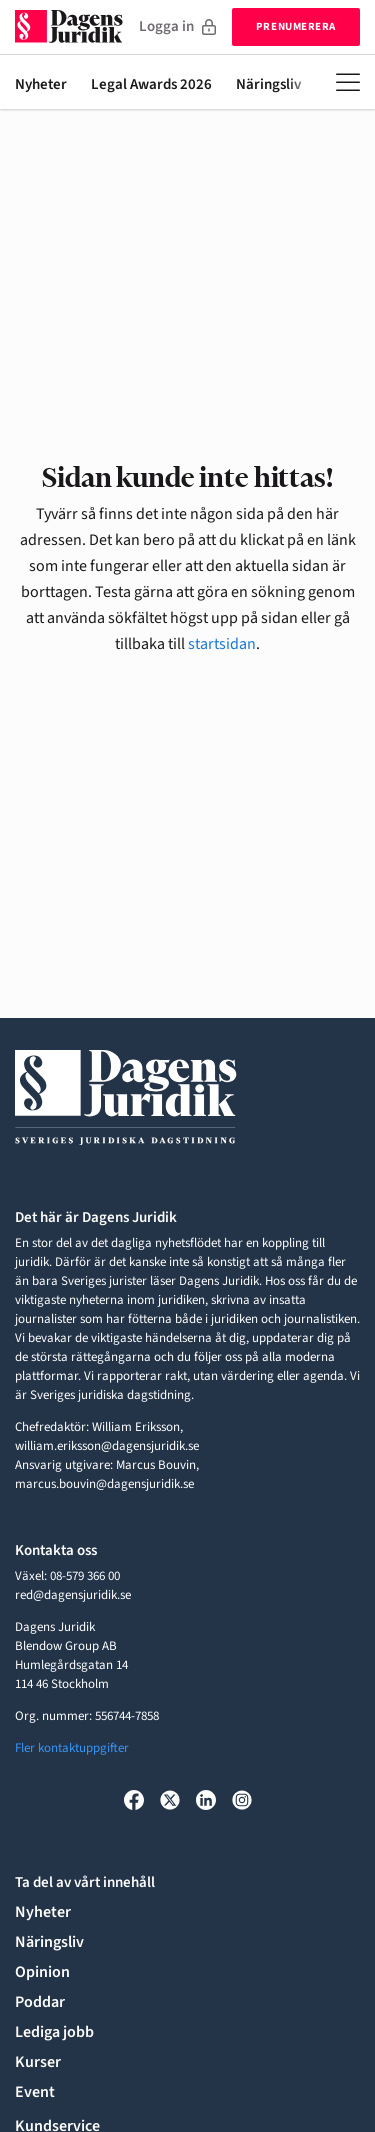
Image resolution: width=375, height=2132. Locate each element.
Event (35, 2092)
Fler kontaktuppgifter (72, 1748)
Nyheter (41, 85)
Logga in (177, 26)
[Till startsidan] (69, 26)
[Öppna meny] (348, 82)
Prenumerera (296, 26)
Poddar (40, 2002)
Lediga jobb (54, 2032)
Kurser (38, 2062)
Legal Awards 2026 (151, 85)
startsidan (222, 644)
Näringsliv (268, 85)
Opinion (42, 1972)
